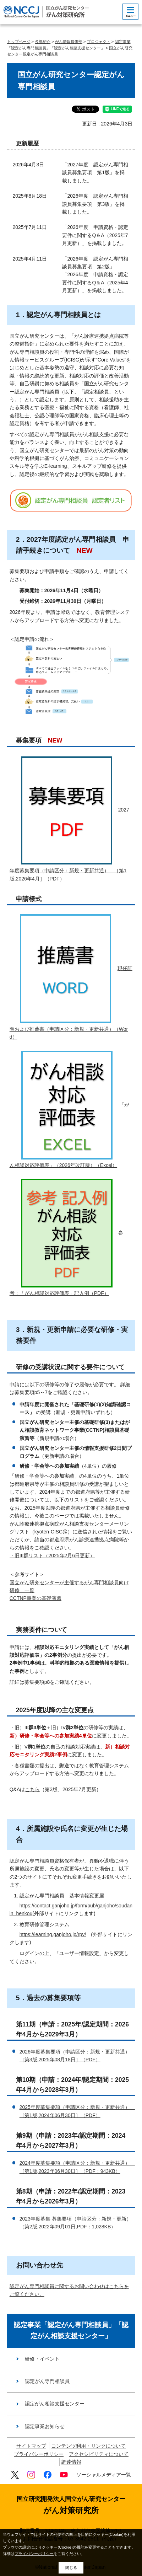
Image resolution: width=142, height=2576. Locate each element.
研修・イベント (42, 2359)
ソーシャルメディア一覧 (103, 2475)
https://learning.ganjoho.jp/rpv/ (53, 1934)
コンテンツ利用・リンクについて (88, 2446)
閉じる (71, 2567)
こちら (32, 1789)
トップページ (19, 41)
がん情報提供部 (68, 41)
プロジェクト (98, 41)
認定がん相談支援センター (54, 2403)
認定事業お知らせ (45, 2426)
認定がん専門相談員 (47, 2381)
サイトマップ (31, 2446)
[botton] (130, 12)
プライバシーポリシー (39, 2454)
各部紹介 (42, 41)
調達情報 (71, 2462)
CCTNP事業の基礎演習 (35, 1598)
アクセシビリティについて (99, 2454)
